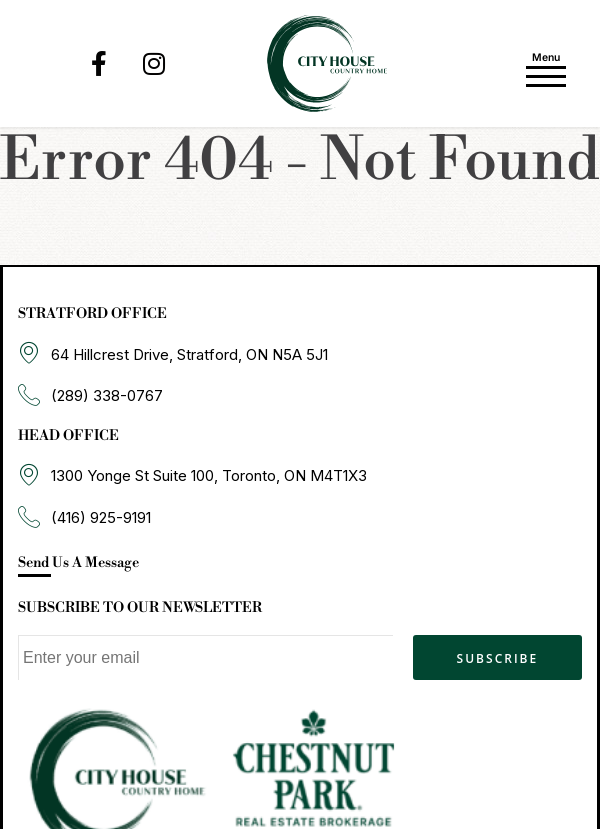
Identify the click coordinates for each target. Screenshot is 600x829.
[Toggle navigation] (546, 67)
